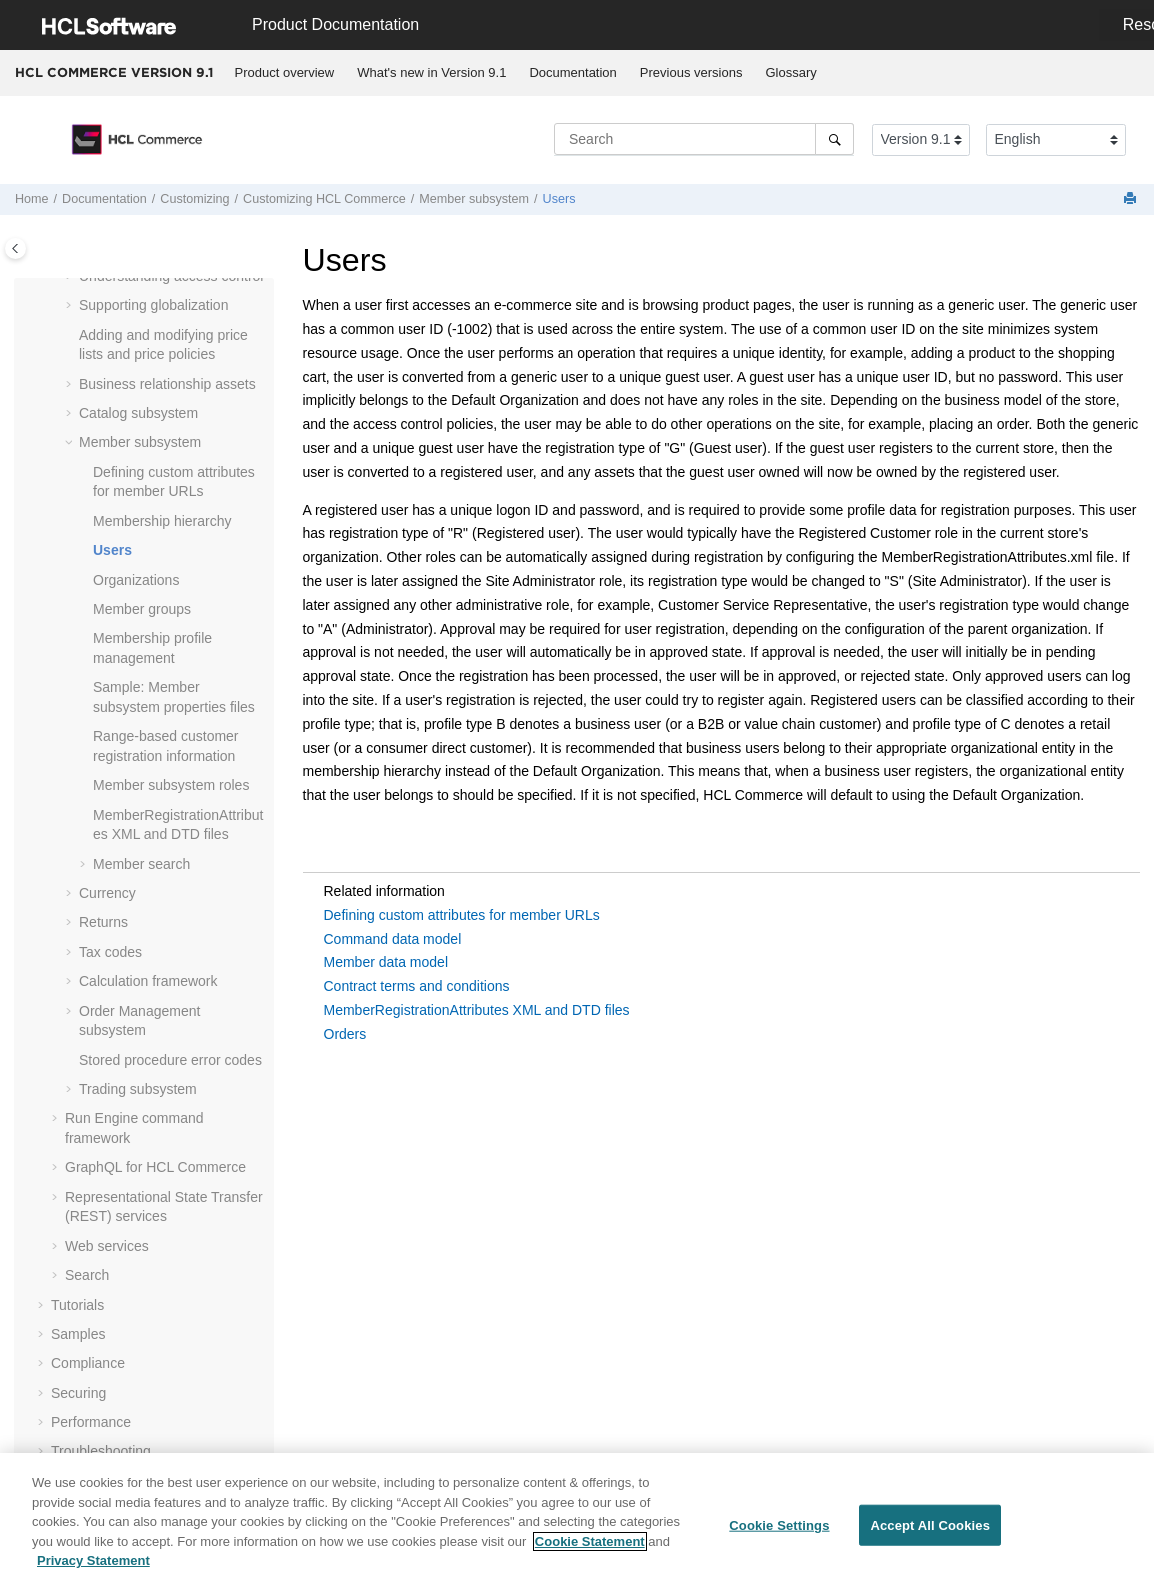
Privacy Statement (93, 1568)
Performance (91, 1422)
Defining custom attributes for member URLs (462, 915)
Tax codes (110, 952)
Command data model (393, 939)
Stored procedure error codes (170, 1060)
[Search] (834, 139)
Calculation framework (148, 981)
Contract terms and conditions (417, 986)
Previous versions (691, 72)
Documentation (572, 72)
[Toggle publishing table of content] (15, 248)
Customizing (194, 199)
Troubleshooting (101, 1451)
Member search (141, 864)
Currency (107, 893)
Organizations (136, 580)
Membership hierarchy (162, 521)
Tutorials (77, 1305)
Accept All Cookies (930, 1532)
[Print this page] (1132, 199)
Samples (78, 1334)
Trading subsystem (138, 1089)
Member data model (386, 962)
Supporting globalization (153, 305)
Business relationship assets (167, 384)
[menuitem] (284, 73)
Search (87, 1275)
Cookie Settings (779, 1532)
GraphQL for (155, 1167)
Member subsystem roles (171, 785)
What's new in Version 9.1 (431, 72)
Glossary (790, 72)
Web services (107, 1246)
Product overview (285, 72)
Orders (345, 1034)
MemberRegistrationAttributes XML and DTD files (477, 1010)
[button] (71, 306)
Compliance (88, 1363)
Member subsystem (474, 199)
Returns (103, 922)
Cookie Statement (590, 1548)
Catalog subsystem (138, 413)
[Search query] (704, 139)
